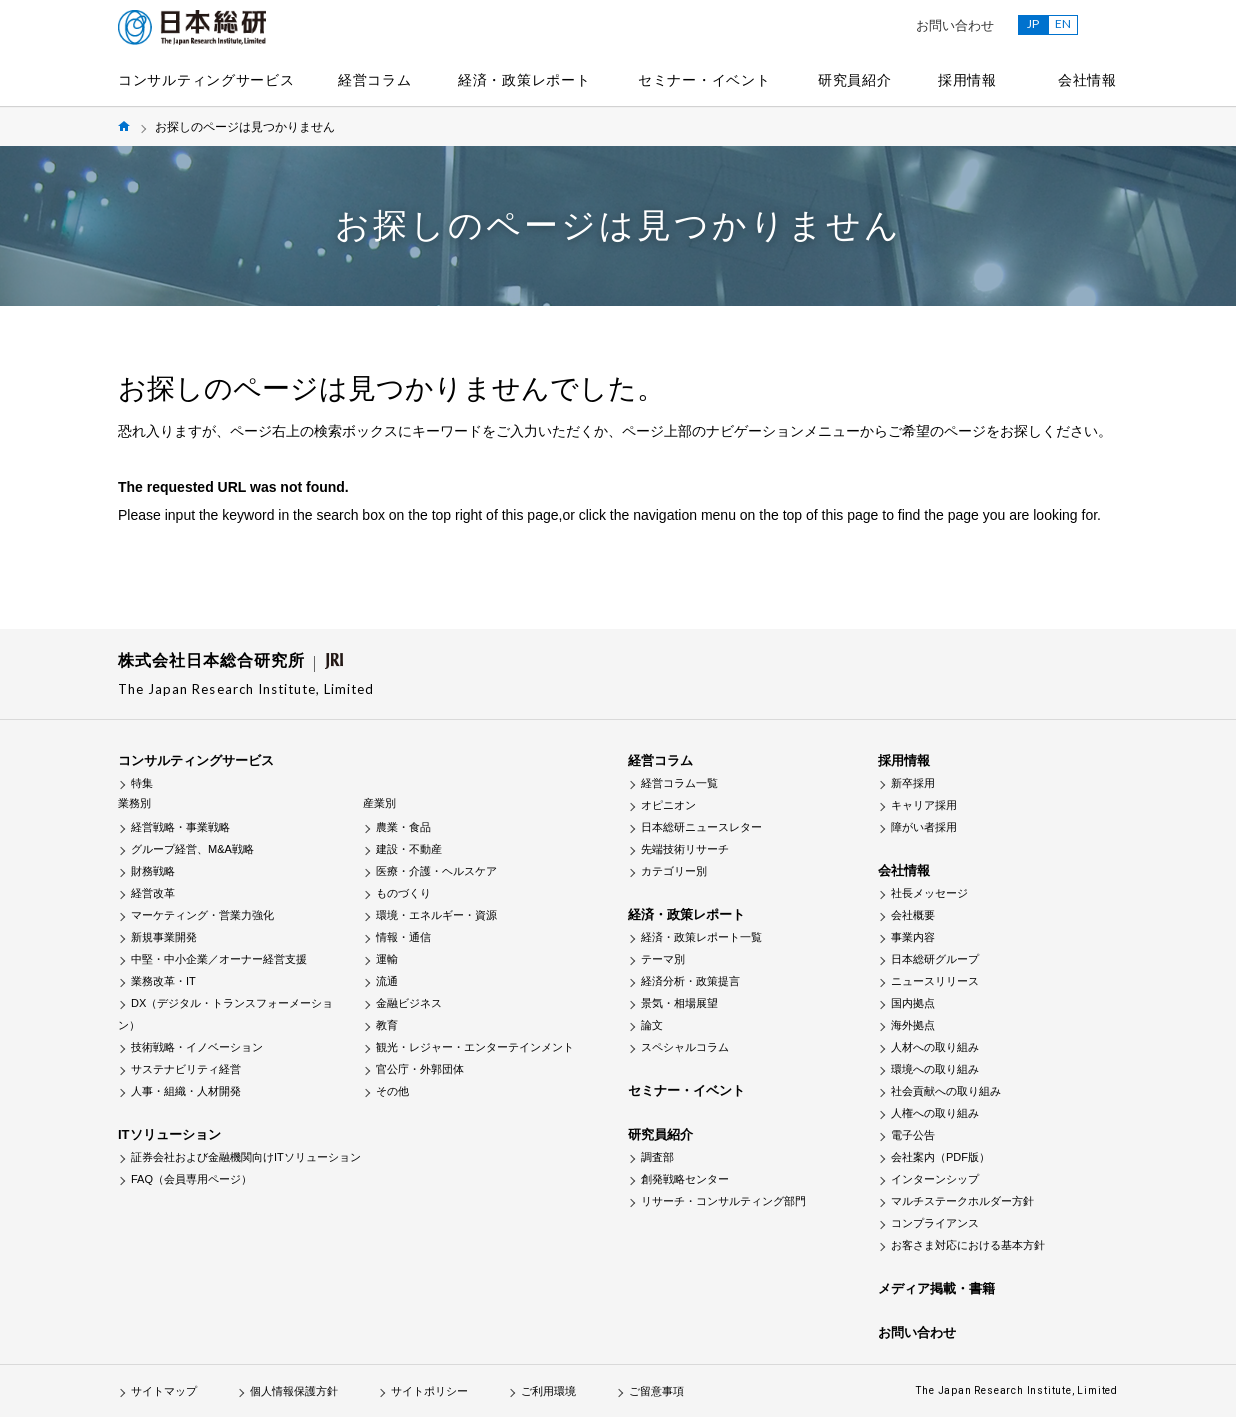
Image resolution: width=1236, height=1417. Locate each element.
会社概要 (913, 915)
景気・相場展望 (679, 1003)
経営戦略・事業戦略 (180, 827)
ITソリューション (169, 1134)
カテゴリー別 (674, 871)
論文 (652, 1025)
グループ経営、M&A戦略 (192, 849)
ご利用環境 (548, 1391)
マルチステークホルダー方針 (962, 1201)
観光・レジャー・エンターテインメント (475, 1047)
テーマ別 (663, 959)
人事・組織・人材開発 (186, 1091)
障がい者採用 (924, 827)
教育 (387, 1025)
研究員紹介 (855, 80)
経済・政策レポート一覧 (701, 937)
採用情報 (967, 80)
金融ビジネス (409, 1003)
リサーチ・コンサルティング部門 (723, 1201)
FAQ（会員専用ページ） (191, 1179)
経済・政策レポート (524, 80)
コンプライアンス (935, 1223)
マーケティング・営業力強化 (202, 915)
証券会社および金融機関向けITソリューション (246, 1157)
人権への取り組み (935, 1113)
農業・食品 (403, 827)
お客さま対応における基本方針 (968, 1245)
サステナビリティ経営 (186, 1069)
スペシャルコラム (685, 1047)
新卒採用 (913, 783)
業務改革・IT (163, 981)
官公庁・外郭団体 (420, 1069)
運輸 (387, 959)
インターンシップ (935, 1179)
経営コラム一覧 (679, 783)
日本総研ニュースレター (701, 827)
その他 (392, 1091)
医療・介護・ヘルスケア (436, 871)
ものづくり (403, 893)
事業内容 (913, 937)
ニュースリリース (935, 981)
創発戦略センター (685, 1179)
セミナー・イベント (704, 80)
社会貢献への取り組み (946, 1091)
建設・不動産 (409, 849)
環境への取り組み (935, 1069)
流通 (387, 981)
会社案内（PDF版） (940, 1157)
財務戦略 (153, 871)
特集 (142, 783)
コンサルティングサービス (206, 80)
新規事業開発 (164, 937)
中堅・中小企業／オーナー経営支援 (219, 959)
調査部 (657, 1157)
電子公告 (913, 1135)
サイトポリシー (429, 1391)
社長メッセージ (929, 893)
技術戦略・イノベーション (197, 1047)
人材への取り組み (935, 1047)
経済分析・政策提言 (690, 981)
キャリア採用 (924, 805)
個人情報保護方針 (294, 1391)
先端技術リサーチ (685, 849)
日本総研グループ (935, 959)
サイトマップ (164, 1391)
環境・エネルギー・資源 (436, 915)
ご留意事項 (656, 1391)
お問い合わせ (955, 25)
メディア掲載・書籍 (936, 1288)
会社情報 (1087, 80)
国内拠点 (913, 1003)
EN (1063, 23)
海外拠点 (913, 1025)
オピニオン (668, 805)
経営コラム (375, 80)
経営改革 (153, 893)
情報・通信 (403, 937)
